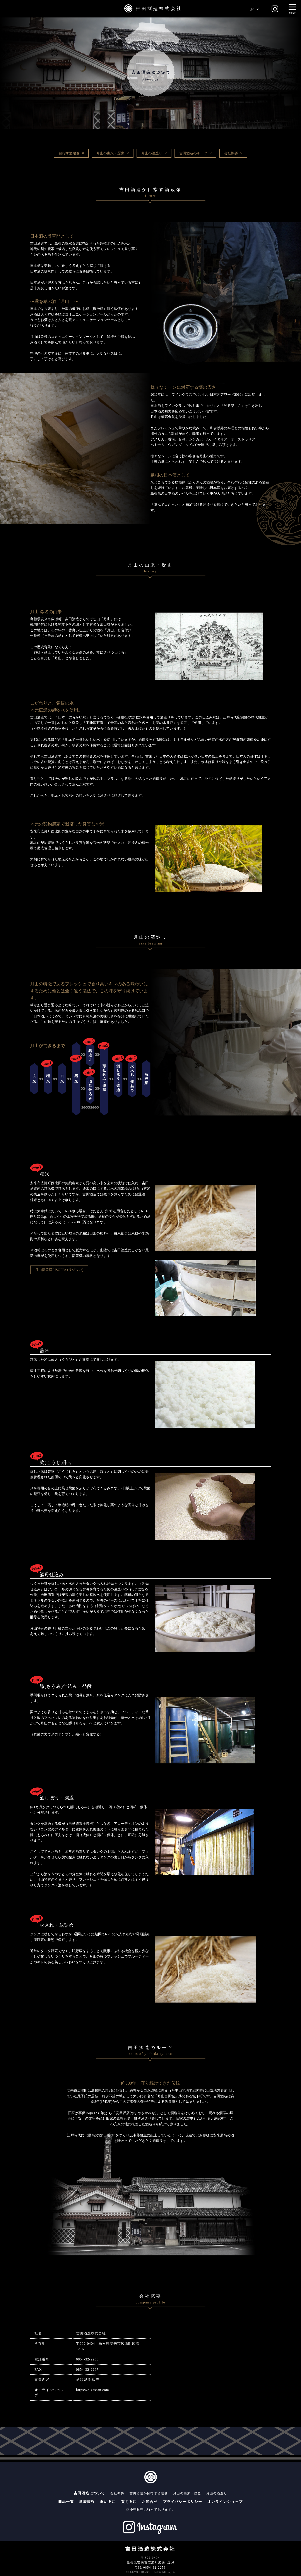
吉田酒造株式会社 (150, 2549)
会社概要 (233, 153)
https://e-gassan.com (92, 2390)
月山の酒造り (154, 153)
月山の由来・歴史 (112, 153)
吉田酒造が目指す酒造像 (149, 2493)
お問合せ (150, 2501)
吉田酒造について (89, 2493)
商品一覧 (66, 2501)
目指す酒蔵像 (71, 153)
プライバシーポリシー (182, 2501)
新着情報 (87, 2501)
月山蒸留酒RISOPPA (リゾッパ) (59, 1270)
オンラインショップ (225, 2501)
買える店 (129, 2501)
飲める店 (108, 2501)
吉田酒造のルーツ (195, 153)
